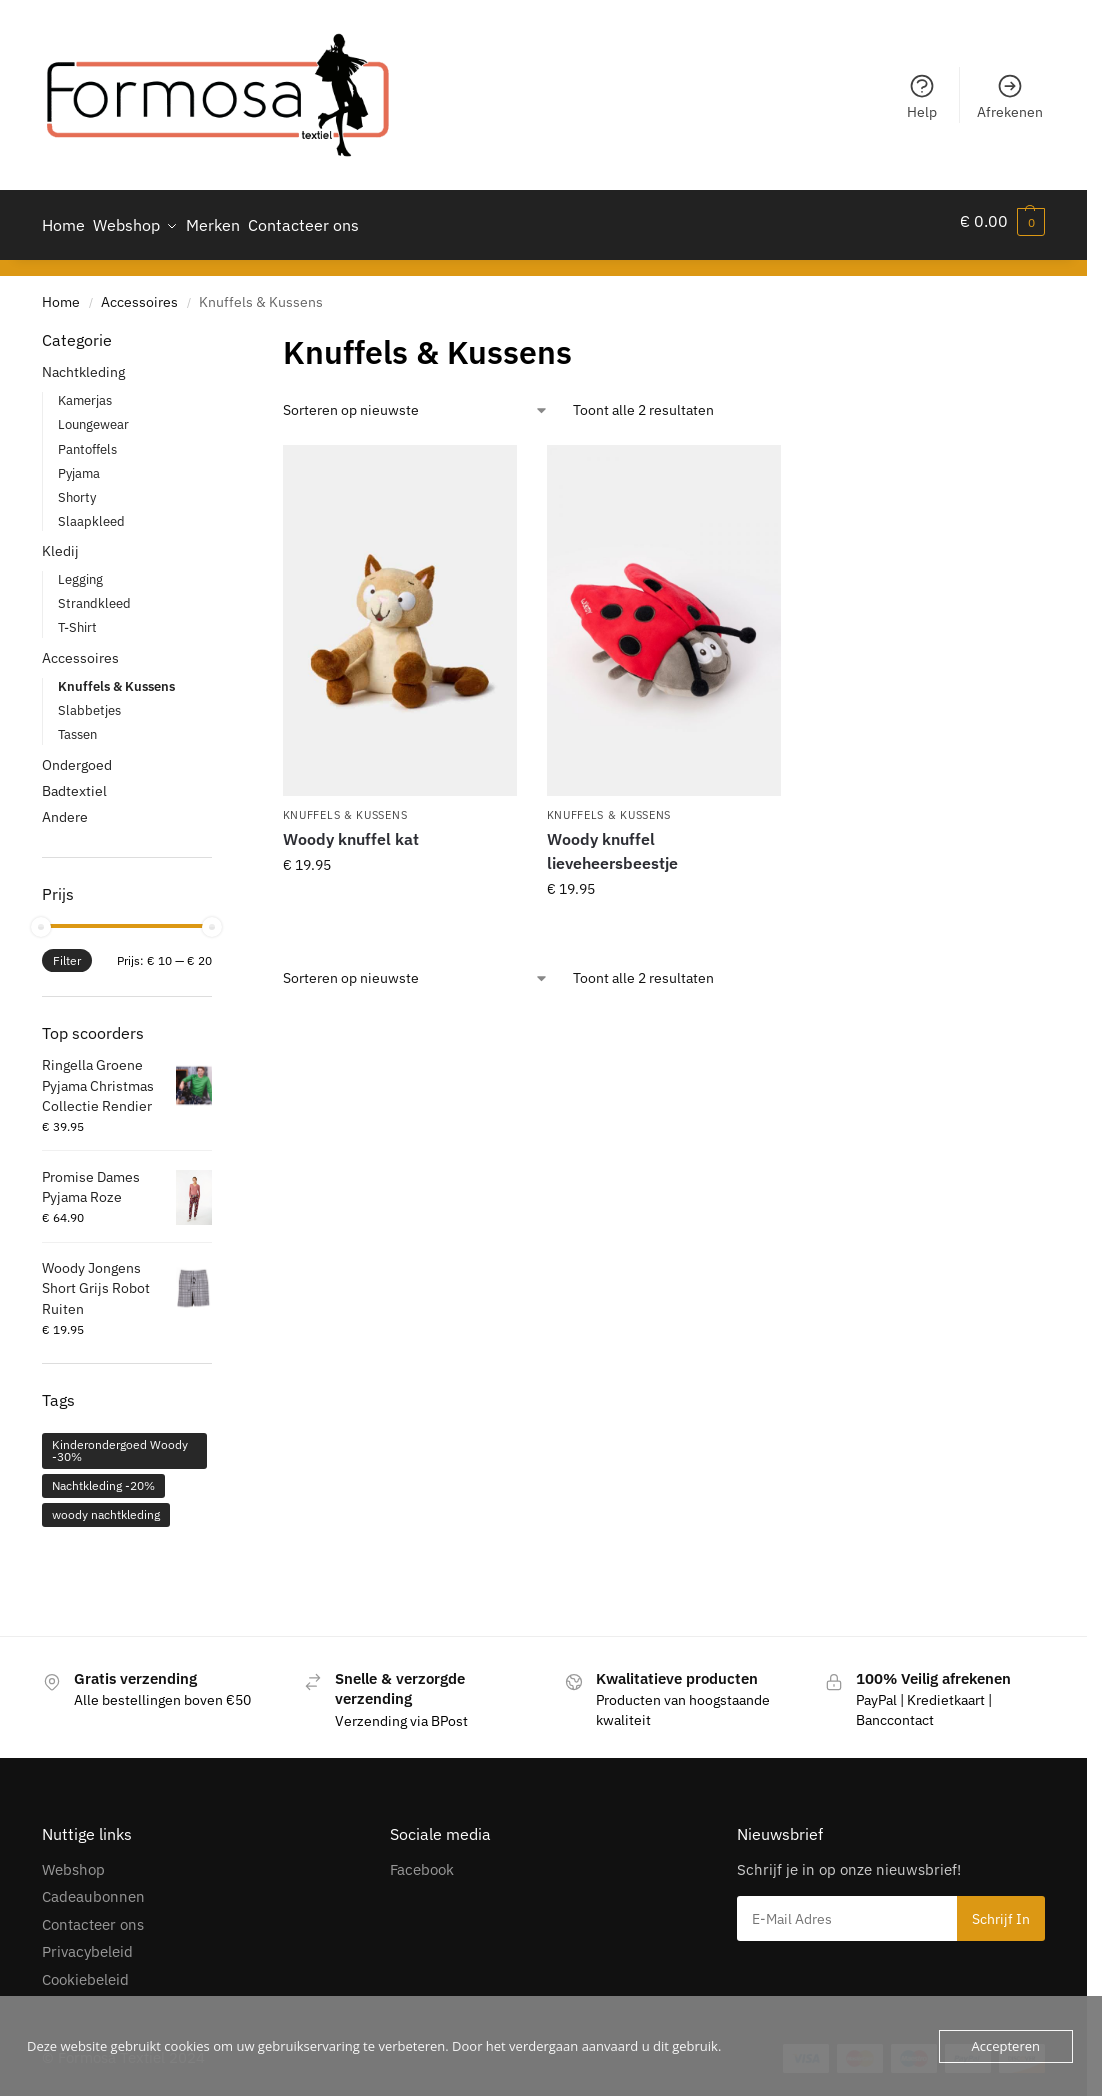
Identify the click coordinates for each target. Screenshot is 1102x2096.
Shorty (77, 488)
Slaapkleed (91, 512)
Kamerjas (85, 392)
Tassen (77, 725)
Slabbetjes (89, 701)
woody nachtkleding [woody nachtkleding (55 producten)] (106, 1505)
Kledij (60, 543)
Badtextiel (74, 782)
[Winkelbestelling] (416, 401)
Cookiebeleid (85, 1970)
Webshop (73, 1860)
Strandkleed (94, 595)
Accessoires (139, 293)
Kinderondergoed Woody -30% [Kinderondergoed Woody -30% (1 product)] (120, 1441)
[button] (1002, 221)
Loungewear (93, 416)
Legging (80, 571)
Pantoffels (87, 440)
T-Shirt (77, 619)
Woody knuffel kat (351, 831)
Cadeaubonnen (93, 1888)
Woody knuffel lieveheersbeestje (612, 843)
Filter (67, 952)
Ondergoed (77, 756)
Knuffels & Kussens (345, 806)
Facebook (422, 1860)
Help (922, 96)
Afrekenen (1010, 96)
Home (61, 293)
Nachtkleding (83, 364)
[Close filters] (218, 332)
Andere (65, 808)
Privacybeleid (87, 1943)
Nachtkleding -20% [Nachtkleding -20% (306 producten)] (103, 1476)
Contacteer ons (93, 1915)
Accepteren (1006, 2046)
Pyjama (79, 464)
